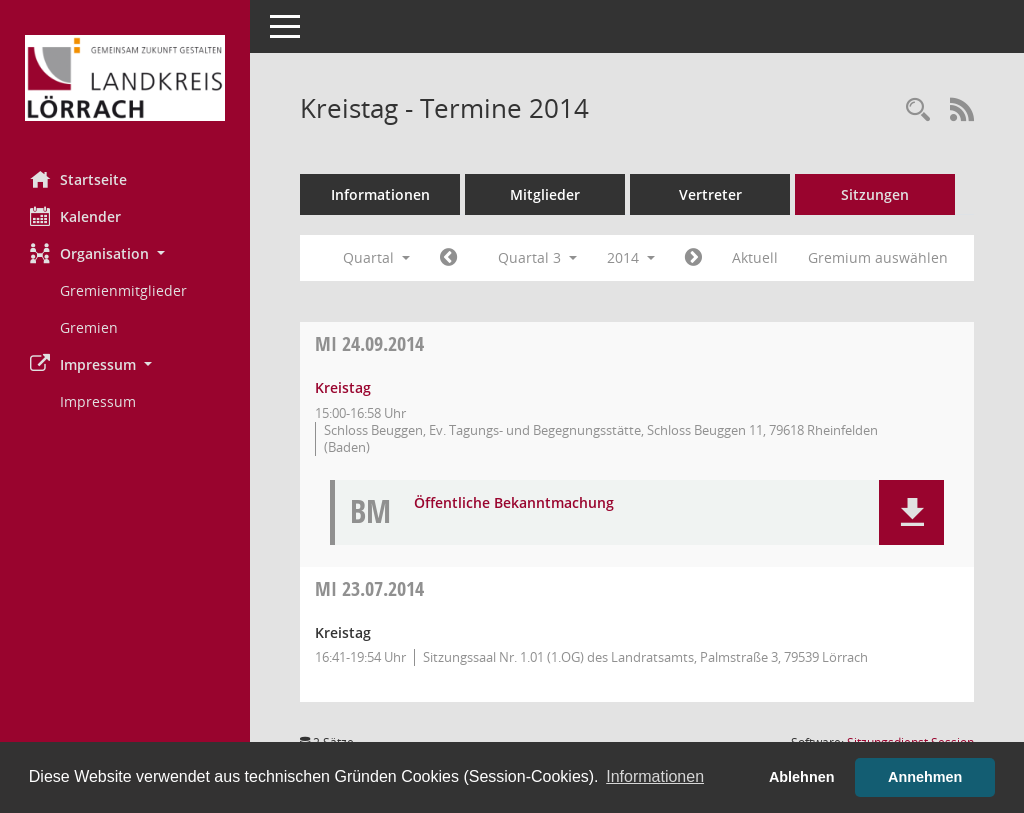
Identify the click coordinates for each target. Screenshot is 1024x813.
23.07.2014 (369, 588)
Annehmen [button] (925, 777)
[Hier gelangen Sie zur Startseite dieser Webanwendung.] (125, 78)
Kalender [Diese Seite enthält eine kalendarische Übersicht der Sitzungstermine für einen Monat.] (75, 216)
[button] (125, 253)
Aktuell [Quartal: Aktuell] (755, 257)
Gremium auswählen (878, 257)
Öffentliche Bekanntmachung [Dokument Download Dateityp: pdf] (514, 503)
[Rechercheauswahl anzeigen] (918, 110)
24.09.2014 (369, 343)
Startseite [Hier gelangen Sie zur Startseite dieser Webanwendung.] (78, 179)
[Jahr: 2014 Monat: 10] (693, 258)
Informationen (380, 194)
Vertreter (710, 194)
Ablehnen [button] (802, 777)
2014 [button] (631, 257)
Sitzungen (875, 194)
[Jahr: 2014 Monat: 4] (448, 258)
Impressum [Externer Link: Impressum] (98, 401)
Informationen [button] (655, 776)
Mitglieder (545, 194)
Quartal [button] (376, 257)
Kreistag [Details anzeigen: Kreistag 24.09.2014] (343, 387)
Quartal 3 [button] (537, 257)
